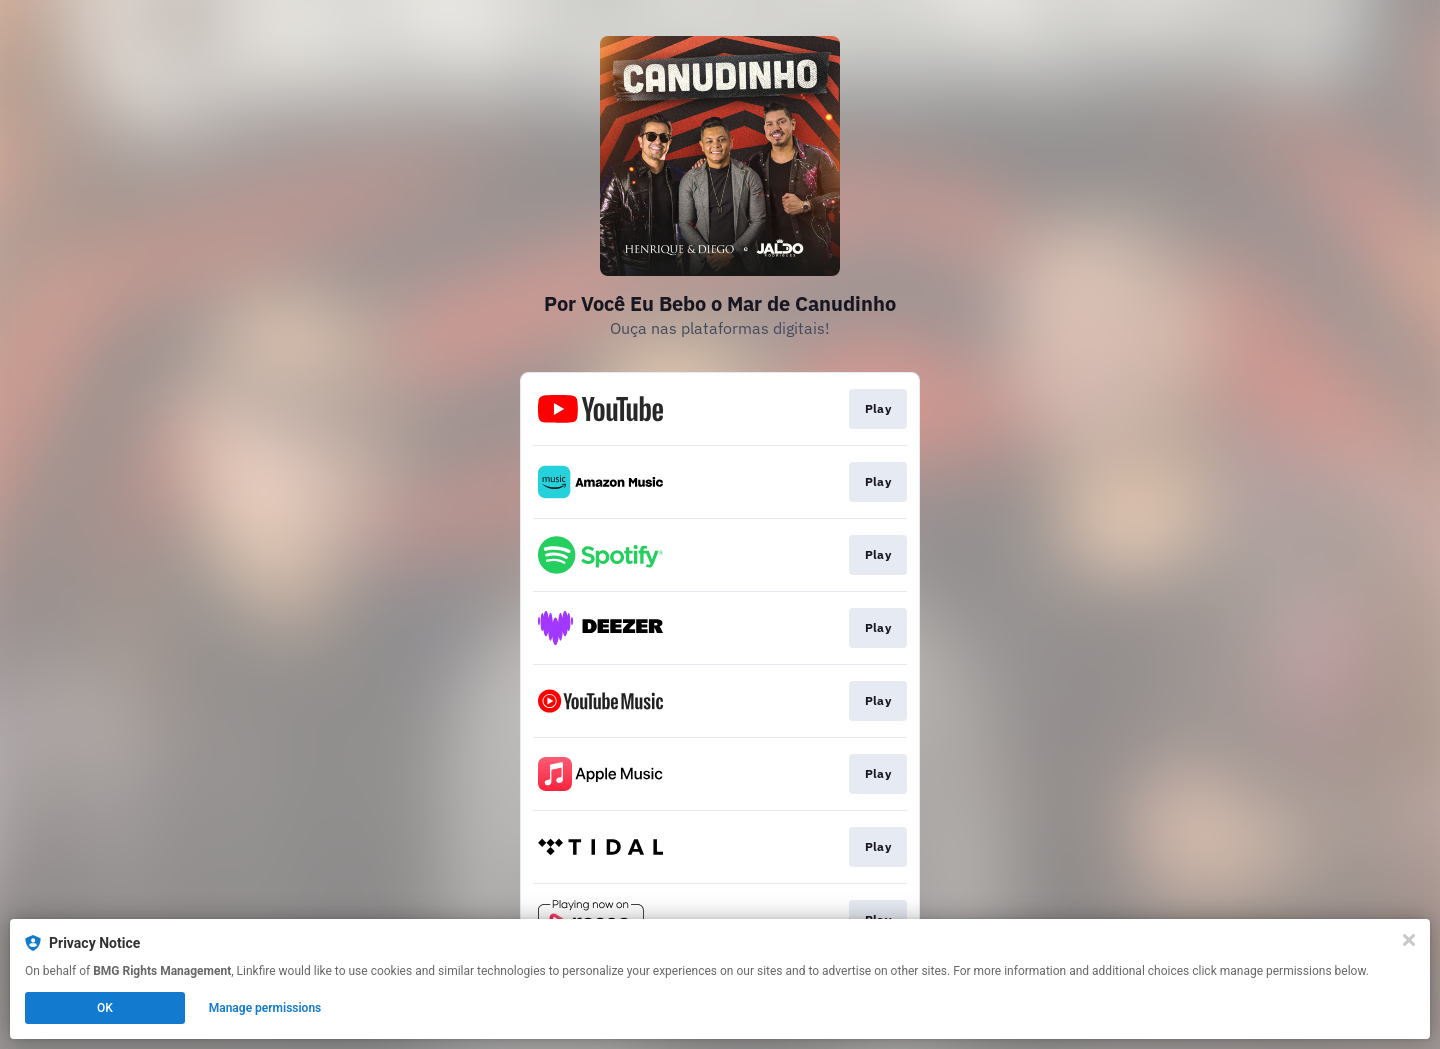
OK (105, 1008)
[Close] (1409, 940)
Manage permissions (265, 1008)
